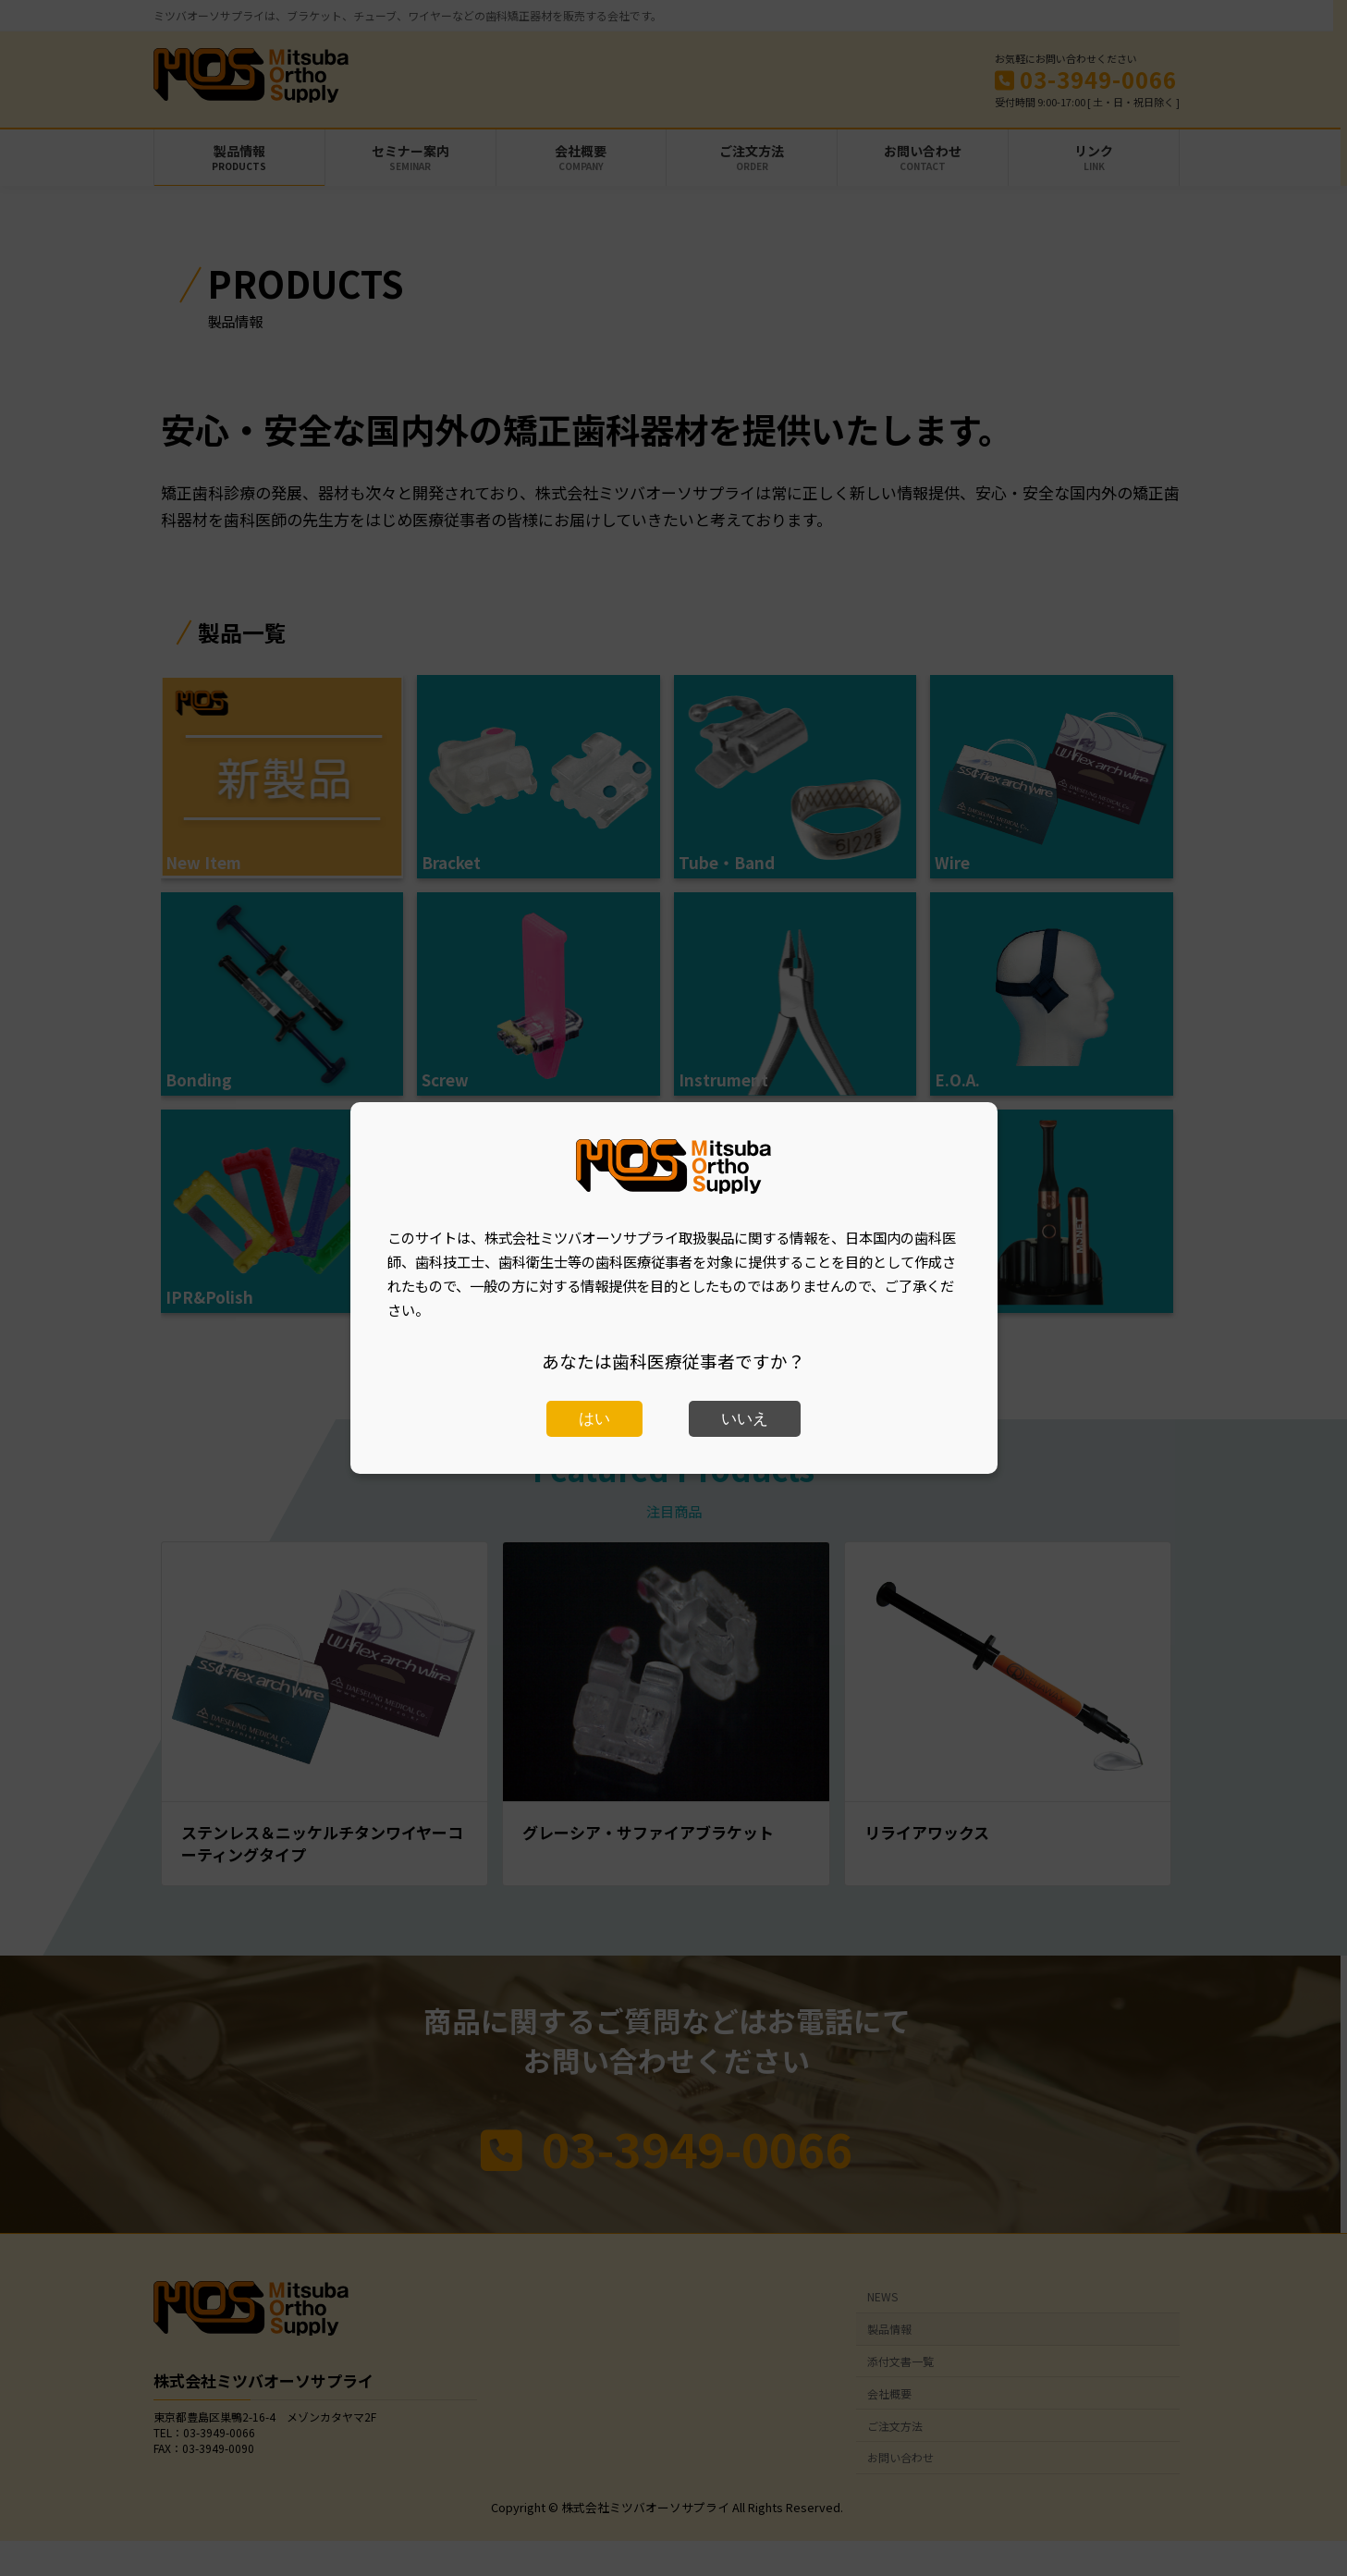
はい (594, 1419)
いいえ (744, 1419)
